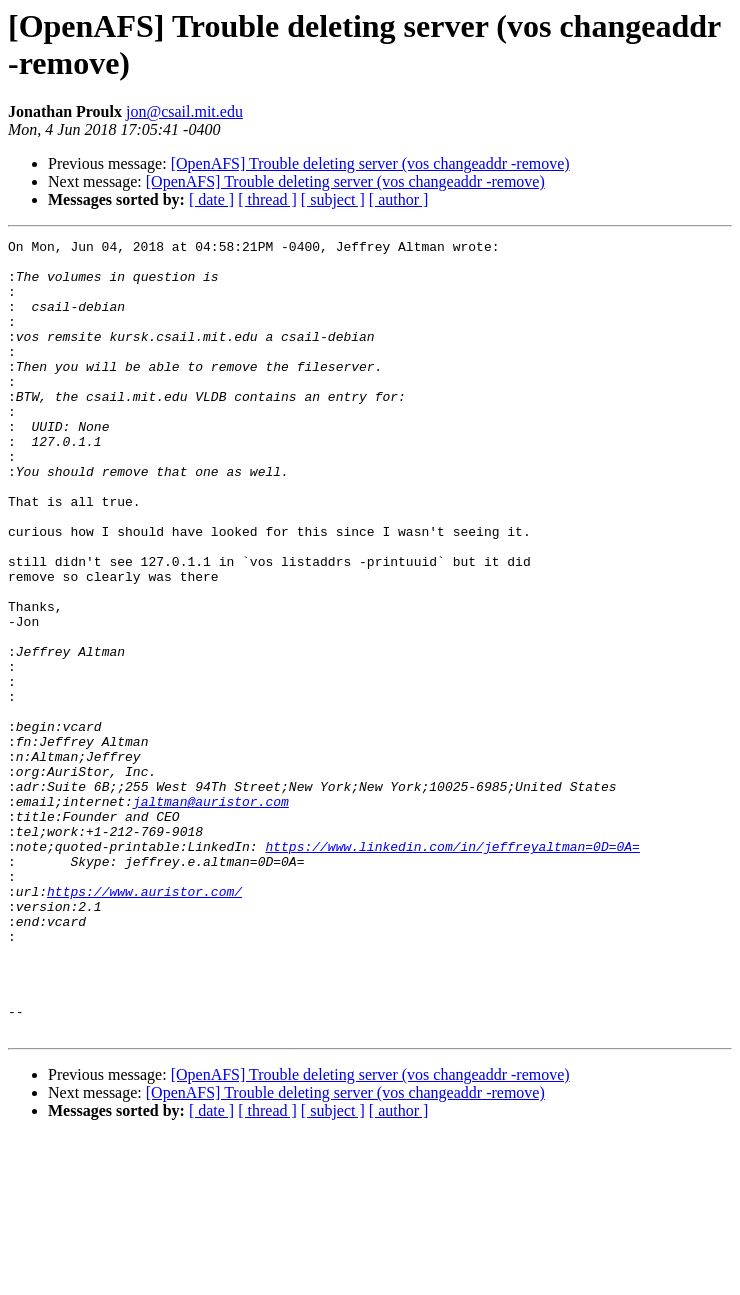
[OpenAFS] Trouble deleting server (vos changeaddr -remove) (370, 163)
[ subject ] (333, 199)
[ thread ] (267, 199)
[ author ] (399, 199)
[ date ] (211, 199)
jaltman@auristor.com (211, 915)
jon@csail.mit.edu (184, 111)
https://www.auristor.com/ (144, 1023)
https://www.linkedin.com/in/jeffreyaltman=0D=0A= (452, 969)
